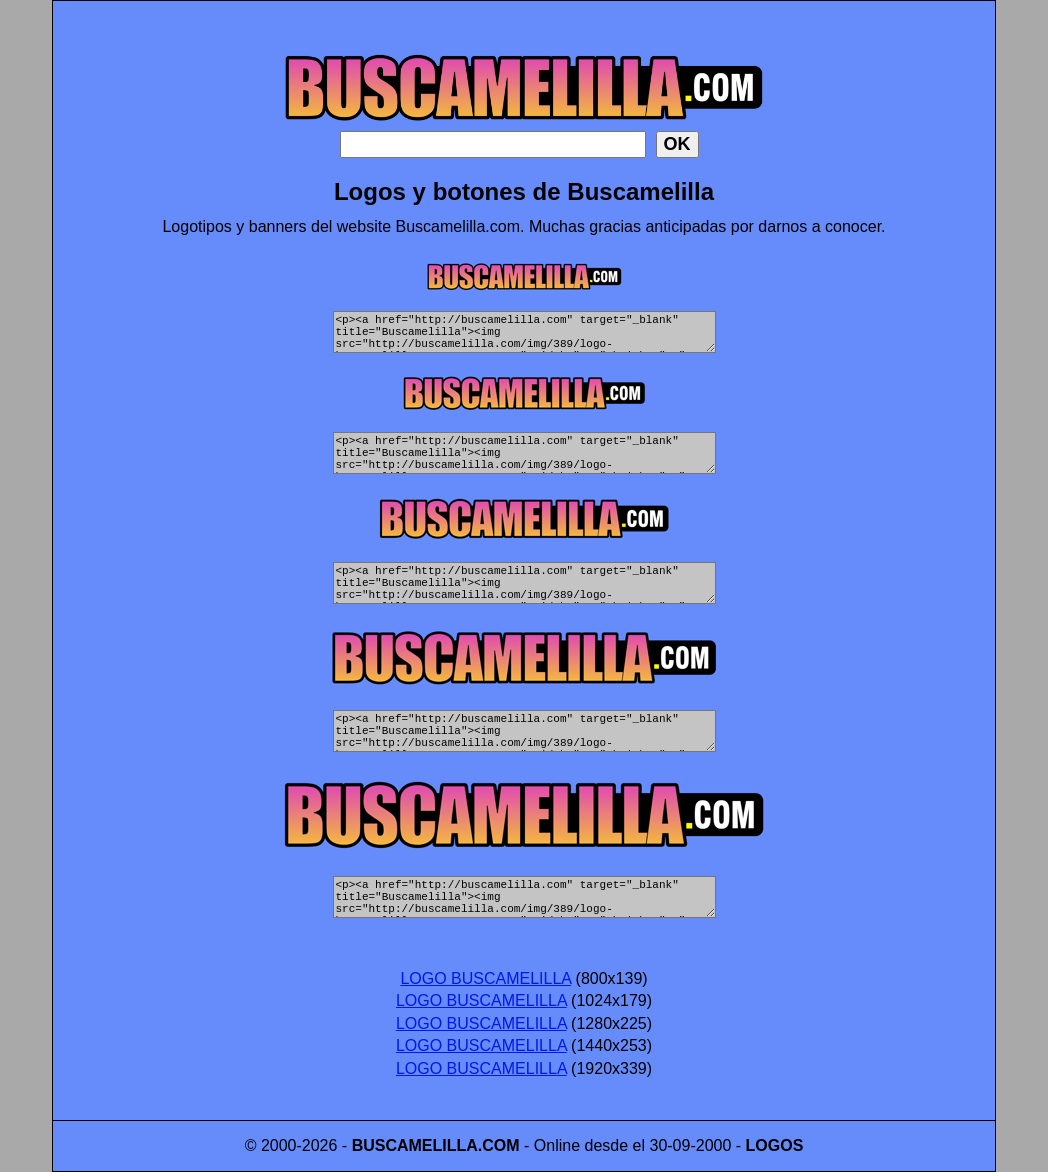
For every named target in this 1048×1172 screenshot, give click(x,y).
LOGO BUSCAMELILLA (485, 978)
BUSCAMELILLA (415, 1145)
